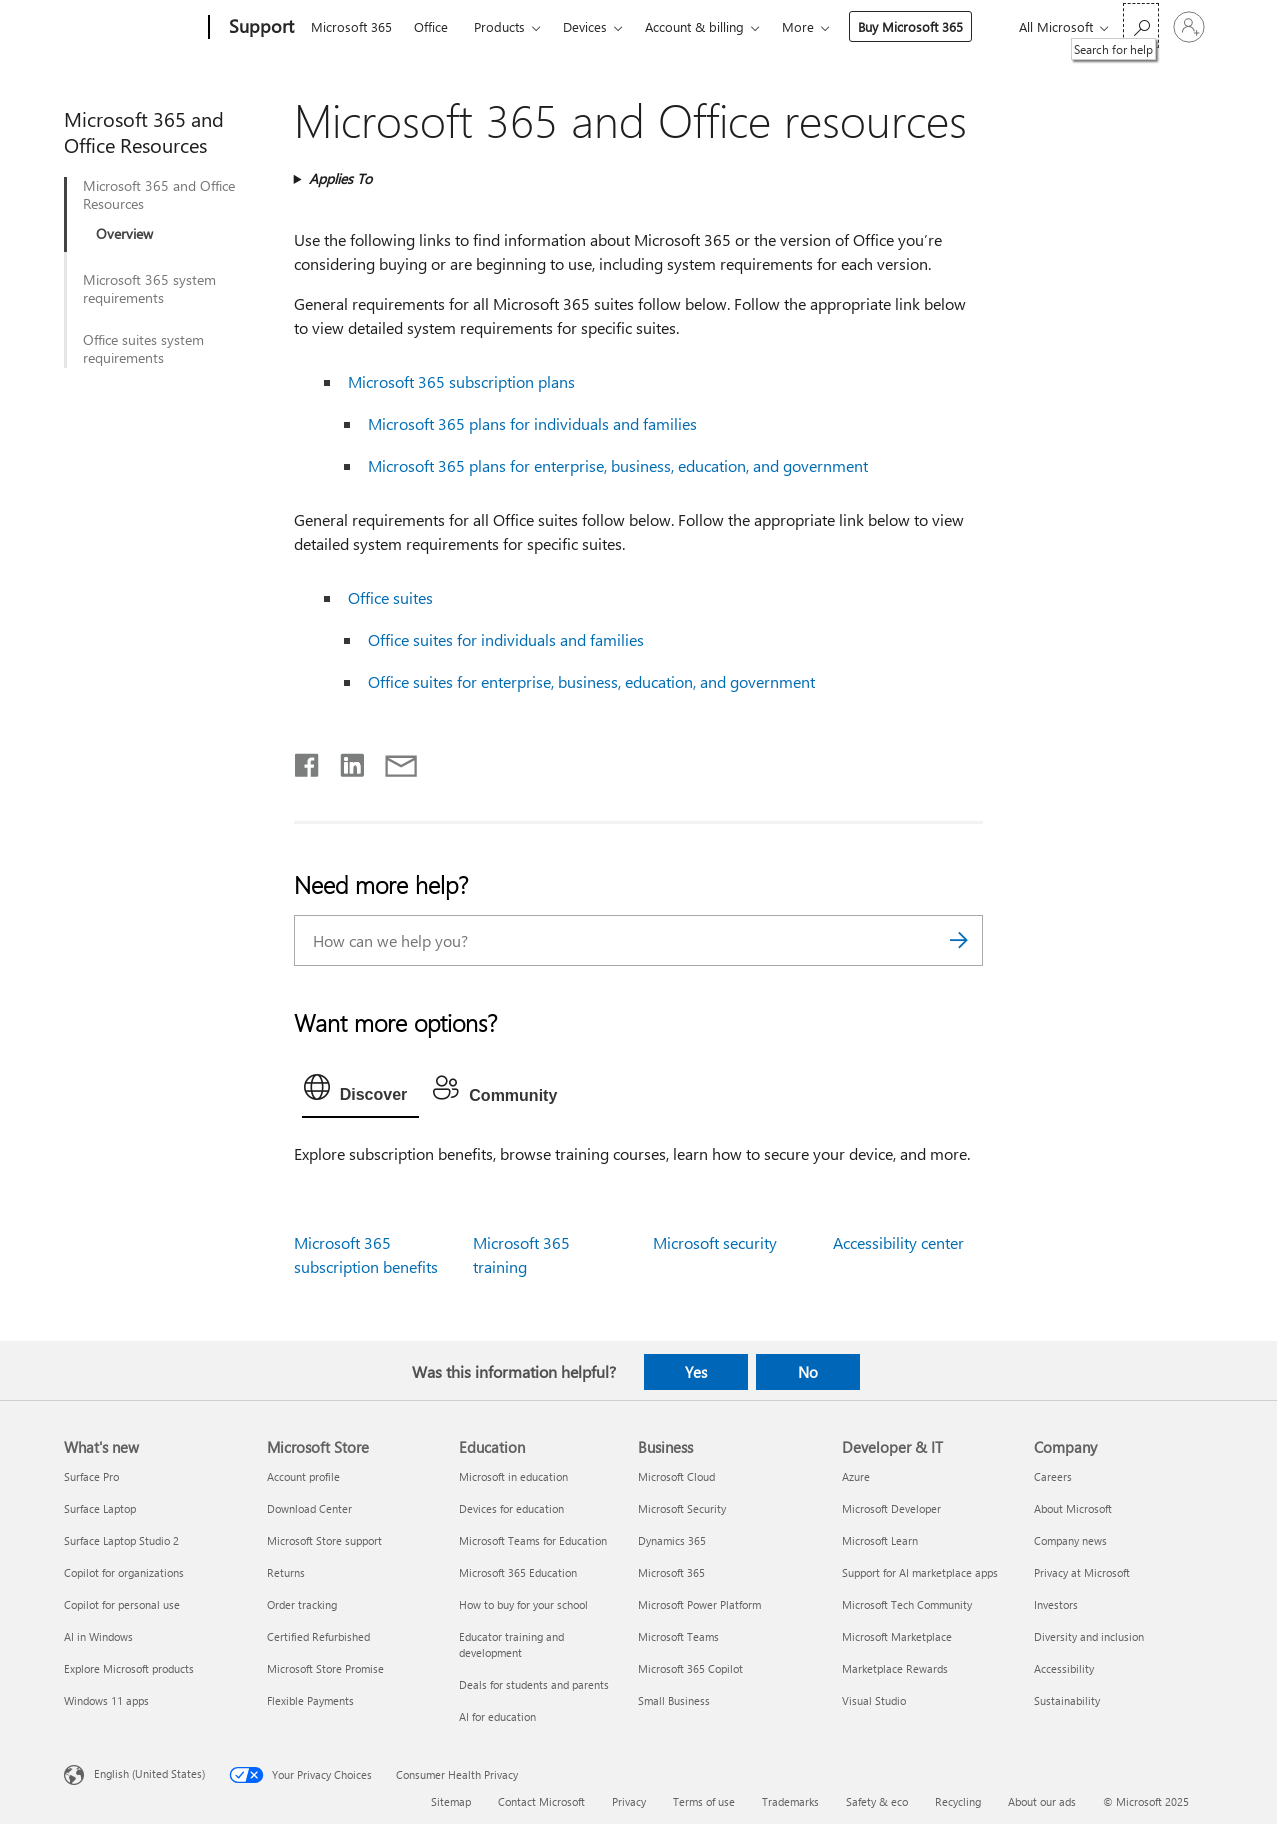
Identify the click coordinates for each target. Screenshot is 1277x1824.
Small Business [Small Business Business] (674, 1700)
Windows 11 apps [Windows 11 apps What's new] (106, 1700)
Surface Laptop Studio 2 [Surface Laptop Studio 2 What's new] (121, 1540)
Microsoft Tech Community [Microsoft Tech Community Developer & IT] (907, 1604)
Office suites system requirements (143, 349)
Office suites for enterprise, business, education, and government (591, 681)
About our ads (1042, 1801)
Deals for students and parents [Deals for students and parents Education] (534, 1684)
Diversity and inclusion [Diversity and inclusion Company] (1089, 1636)
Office (431, 26)
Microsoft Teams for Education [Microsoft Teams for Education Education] (533, 1540)
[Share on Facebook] (308, 761)
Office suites (390, 597)
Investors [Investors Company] (1056, 1604)
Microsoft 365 (351, 26)
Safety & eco (877, 1801)
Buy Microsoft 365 (910, 26)
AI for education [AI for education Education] (497, 1716)
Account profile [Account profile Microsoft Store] (303, 1476)
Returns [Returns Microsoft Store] (286, 1572)
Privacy (629, 1801)
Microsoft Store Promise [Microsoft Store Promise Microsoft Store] (325, 1668)
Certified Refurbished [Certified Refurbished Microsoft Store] (318, 1636)
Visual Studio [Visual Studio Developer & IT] (874, 1700)
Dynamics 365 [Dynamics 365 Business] (672, 1540)
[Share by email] (392, 761)
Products (499, 26)
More (798, 26)
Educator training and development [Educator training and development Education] (511, 1644)
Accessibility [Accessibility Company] (1064, 1668)
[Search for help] (1141, 25)
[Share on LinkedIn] (344, 761)
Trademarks (790, 1801)
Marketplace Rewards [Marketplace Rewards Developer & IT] (895, 1668)
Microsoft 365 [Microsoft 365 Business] (671, 1572)
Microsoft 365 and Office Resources (159, 195)
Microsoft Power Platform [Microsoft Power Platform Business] (699, 1604)
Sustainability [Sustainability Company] (1067, 1700)
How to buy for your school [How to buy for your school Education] (523, 1604)
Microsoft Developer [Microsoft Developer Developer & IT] (891, 1508)
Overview (124, 234)
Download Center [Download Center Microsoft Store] (309, 1508)
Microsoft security (715, 1242)
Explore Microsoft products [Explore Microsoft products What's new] (129, 1668)
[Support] (259, 28)
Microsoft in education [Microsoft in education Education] (513, 1476)
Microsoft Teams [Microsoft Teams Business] (678, 1636)
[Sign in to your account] (1189, 27)
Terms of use (704, 1801)
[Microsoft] (132, 28)
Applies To (340, 178)
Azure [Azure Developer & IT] (856, 1476)
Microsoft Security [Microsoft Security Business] (682, 1508)
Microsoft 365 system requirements (149, 289)
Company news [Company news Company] (1070, 1540)
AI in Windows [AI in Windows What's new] (98, 1636)
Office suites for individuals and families (506, 639)
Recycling (958, 1801)
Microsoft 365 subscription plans (461, 381)
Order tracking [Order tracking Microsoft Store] (302, 1604)
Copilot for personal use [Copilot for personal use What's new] (122, 1604)
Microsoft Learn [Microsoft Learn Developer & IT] (880, 1540)
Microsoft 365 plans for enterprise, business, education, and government (618, 465)
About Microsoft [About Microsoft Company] (1073, 1508)
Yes (696, 1372)
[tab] (361, 1092)
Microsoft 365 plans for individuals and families (532, 423)
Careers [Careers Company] (1053, 1476)
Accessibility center (898, 1242)
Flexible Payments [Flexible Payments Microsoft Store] (310, 1700)
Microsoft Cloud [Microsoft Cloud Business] (676, 1476)
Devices (585, 26)
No (808, 1372)
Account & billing (694, 26)
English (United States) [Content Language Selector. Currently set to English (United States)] (149, 1773)
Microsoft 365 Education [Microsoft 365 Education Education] (518, 1572)
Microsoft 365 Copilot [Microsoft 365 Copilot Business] (690, 1668)
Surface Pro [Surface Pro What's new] (91, 1476)
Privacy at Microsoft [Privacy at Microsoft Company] (1082, 1572)
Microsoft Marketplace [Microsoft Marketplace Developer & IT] (897, 1636)
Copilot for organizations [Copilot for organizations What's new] (124, 1572)
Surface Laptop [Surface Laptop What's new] (100, 1508)
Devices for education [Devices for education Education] (511, 1508)
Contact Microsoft (541, 1801)
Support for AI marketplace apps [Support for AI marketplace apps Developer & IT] (920, 1572)
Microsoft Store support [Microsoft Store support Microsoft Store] (324, 1540)
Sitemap (451, 1801)
